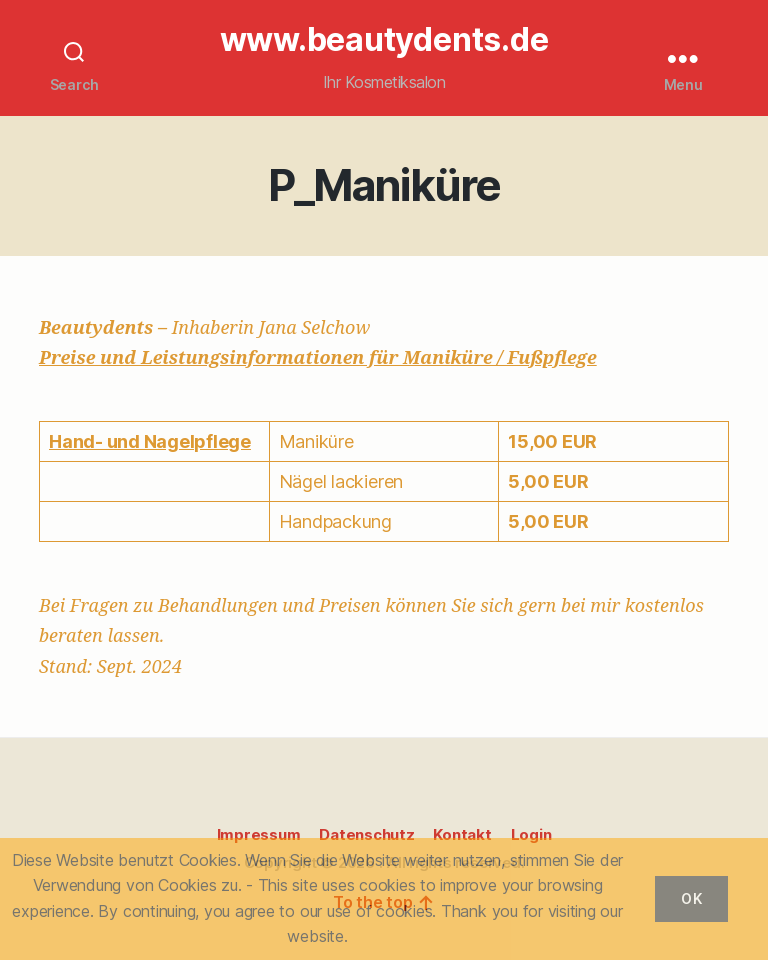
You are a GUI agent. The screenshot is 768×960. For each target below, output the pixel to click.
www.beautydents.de (384, 40)
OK (691, 898)
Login (531, 834)
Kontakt (462, 834)
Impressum (259, 834)
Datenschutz (366, 834)
